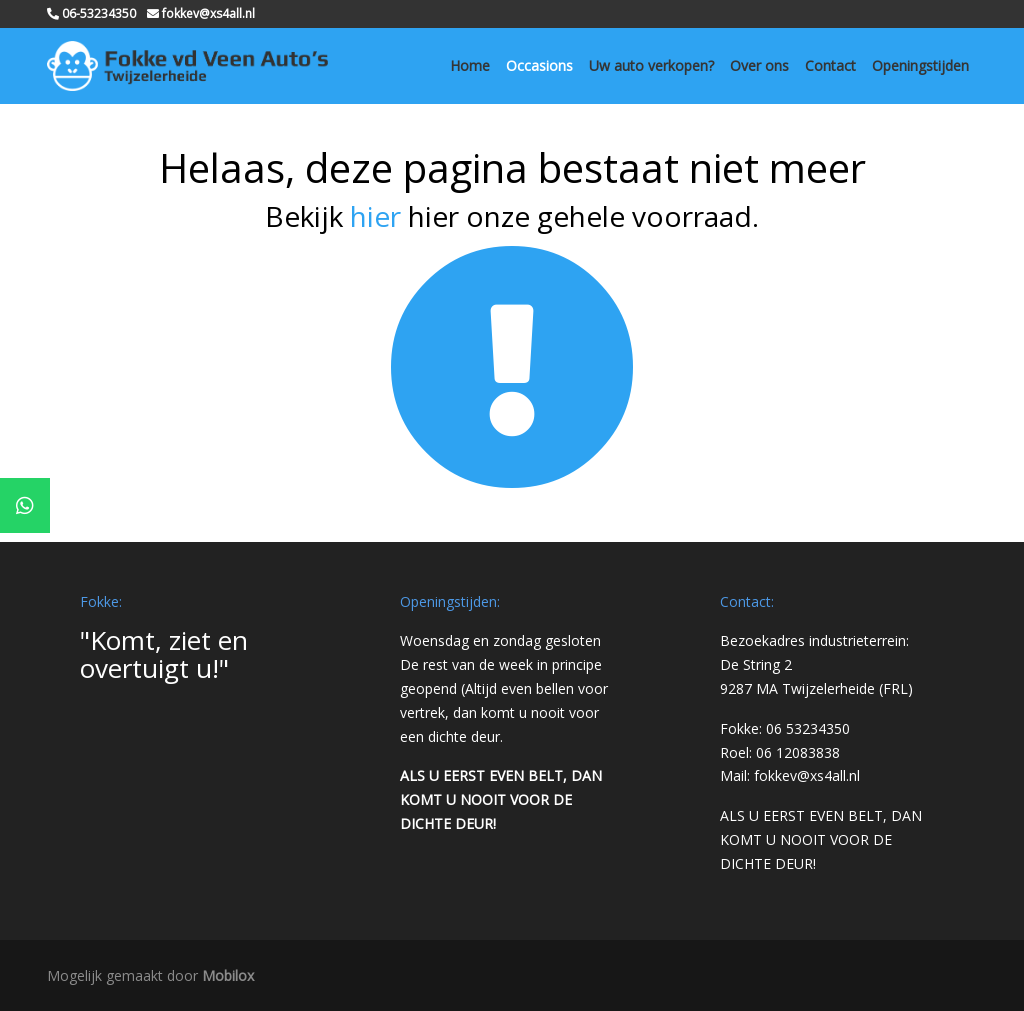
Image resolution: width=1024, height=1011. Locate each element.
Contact (830, 65)
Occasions (539, 65)
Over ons (759, 65)
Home (470, 65)
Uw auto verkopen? (651, 65)
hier (375, 216)
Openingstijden (920, 65)
